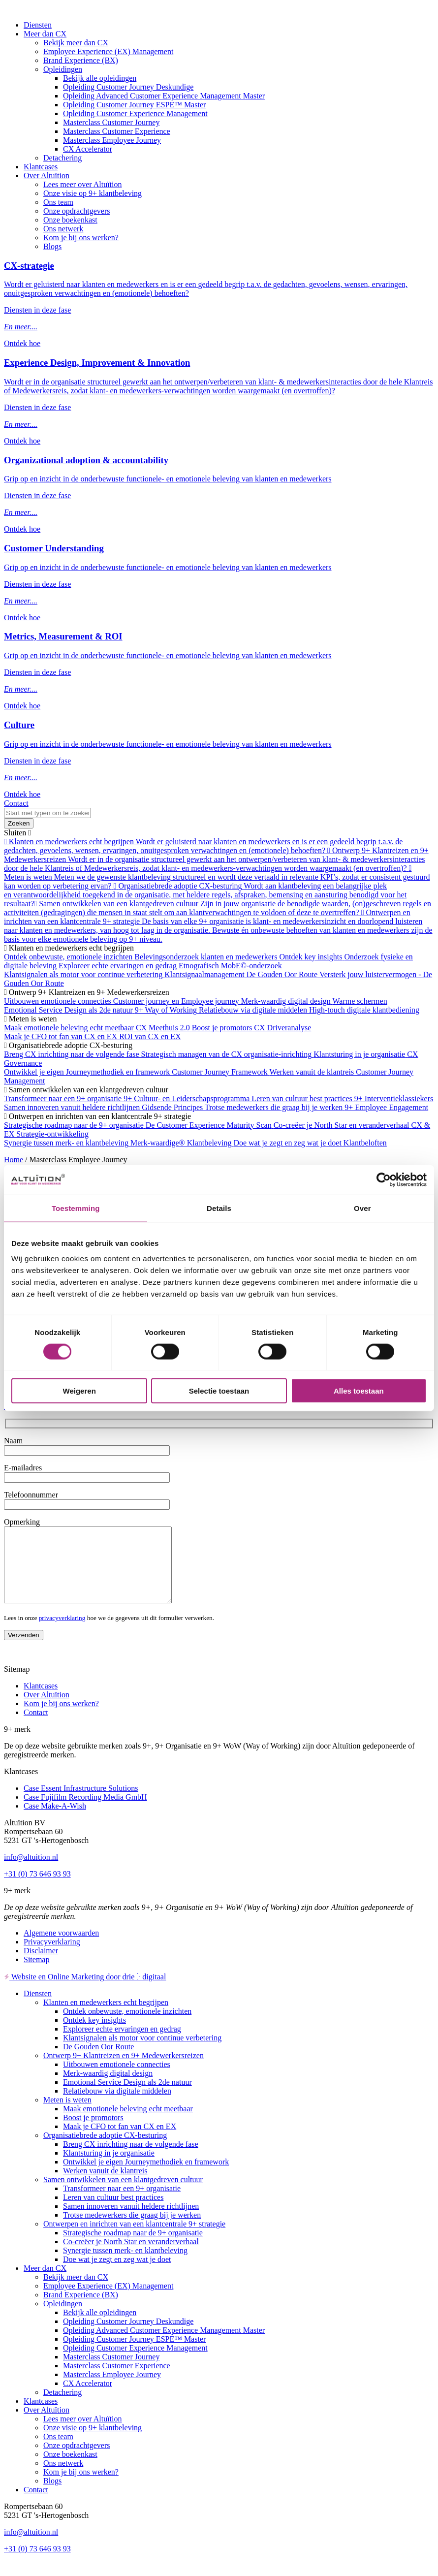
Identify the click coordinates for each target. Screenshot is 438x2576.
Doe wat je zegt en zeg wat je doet (117, 2274)
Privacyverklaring (52, 1956)
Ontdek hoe (22, 343)
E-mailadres (23, 1467)
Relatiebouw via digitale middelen (117, 2105)
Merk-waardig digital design (108, 2088)
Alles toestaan (359, 1391)
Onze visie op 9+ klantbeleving (92, 193)
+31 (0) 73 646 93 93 (37, 1888)
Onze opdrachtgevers (76, 211)
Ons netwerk (63, 228)
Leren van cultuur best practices (113, 2212)
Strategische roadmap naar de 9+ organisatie (133, 2247)
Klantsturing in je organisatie (109, 2167)
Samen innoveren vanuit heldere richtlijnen (131, 2221)
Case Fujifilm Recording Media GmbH (85, 1812)
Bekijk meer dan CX (75, 42)
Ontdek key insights (94, 2035)
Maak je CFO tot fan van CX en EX (119, 2141)
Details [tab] (219, 1208)
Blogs (52, 246)
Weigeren (79, 1391)
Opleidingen (62, 69)
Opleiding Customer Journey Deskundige (128, 87)
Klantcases (41, 166)
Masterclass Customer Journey (111, 122)
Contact (16, 803)
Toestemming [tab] (76, 1208)
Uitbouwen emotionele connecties (116, 2079)
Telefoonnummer (31, 1495)
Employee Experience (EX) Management (108, 51)
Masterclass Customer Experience (116, 131)
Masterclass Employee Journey (112, 140)
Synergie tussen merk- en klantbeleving (125, 2265)
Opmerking (22, 1522)
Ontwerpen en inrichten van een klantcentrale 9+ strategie (134, 2238)
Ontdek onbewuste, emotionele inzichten (127, 2026)
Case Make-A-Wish (55, 1820)
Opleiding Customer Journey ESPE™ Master (134, 104)
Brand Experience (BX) (80, 60)
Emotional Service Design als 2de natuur (127, 2097)
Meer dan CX (45, 34)
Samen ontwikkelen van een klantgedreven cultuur (123, 2194)
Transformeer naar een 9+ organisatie (122, 2203)
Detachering (62, 158)
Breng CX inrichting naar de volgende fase (130, 2159)
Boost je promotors (93, 2132)
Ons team (58, 202)
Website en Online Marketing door (85, 1991)
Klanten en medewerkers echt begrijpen (105, 2017)
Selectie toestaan (219, 1391)
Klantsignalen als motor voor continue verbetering (142, 2052)
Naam (13, 1440)
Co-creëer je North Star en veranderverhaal (131, 2256)
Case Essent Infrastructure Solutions (81, 1803)
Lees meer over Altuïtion (82, 184)
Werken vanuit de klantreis (105, 2185)
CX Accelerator (87, 149)
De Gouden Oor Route (98, 2061)
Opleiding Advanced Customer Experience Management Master (164, 96)
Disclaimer (41, 1965)
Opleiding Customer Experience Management (135, 113)
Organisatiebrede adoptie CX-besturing (105, 2150)
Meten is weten (67, 2114)
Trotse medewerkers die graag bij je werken (132, 2230)
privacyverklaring (62, 1632)
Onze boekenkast (70, 220)
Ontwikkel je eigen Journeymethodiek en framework (146, 2176)
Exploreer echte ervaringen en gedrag (122, 2043)
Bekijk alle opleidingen (99, 78)
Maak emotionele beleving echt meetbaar (128, 2123)
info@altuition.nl (31, 1872)
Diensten (38, 25)
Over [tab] (362, 1208)
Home (13, 1159)
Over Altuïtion (46, 175)
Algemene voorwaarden (61, 1947)
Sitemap (36, 1974)
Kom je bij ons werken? (81, 237)
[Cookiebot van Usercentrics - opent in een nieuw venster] (384, 1179)
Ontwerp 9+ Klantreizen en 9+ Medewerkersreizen (123, 2070)
